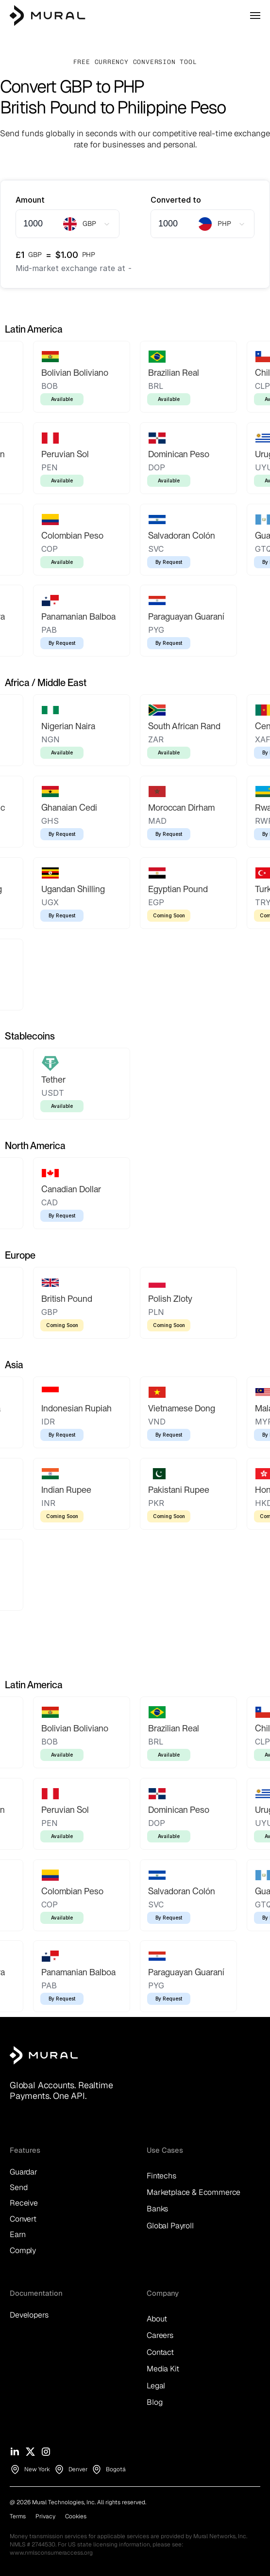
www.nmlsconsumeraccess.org (51, 2553)
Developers (29, 2315)
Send (18, 2187)
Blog (154, 2402)
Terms (18, 2516)
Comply (23, 2250)
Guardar (23, 2172)
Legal (156, 2386)
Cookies (75, 2516)
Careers (160, 2335)
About (157, 2319)
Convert (23, 2219)
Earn (17, 2234)
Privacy (45, 2516)
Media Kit (163, 2369)
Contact (160, 2352)
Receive (24, 2203)
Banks (157, 2209)
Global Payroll (170, 2226)
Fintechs (161, 2176)
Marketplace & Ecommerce (193, 2192)
